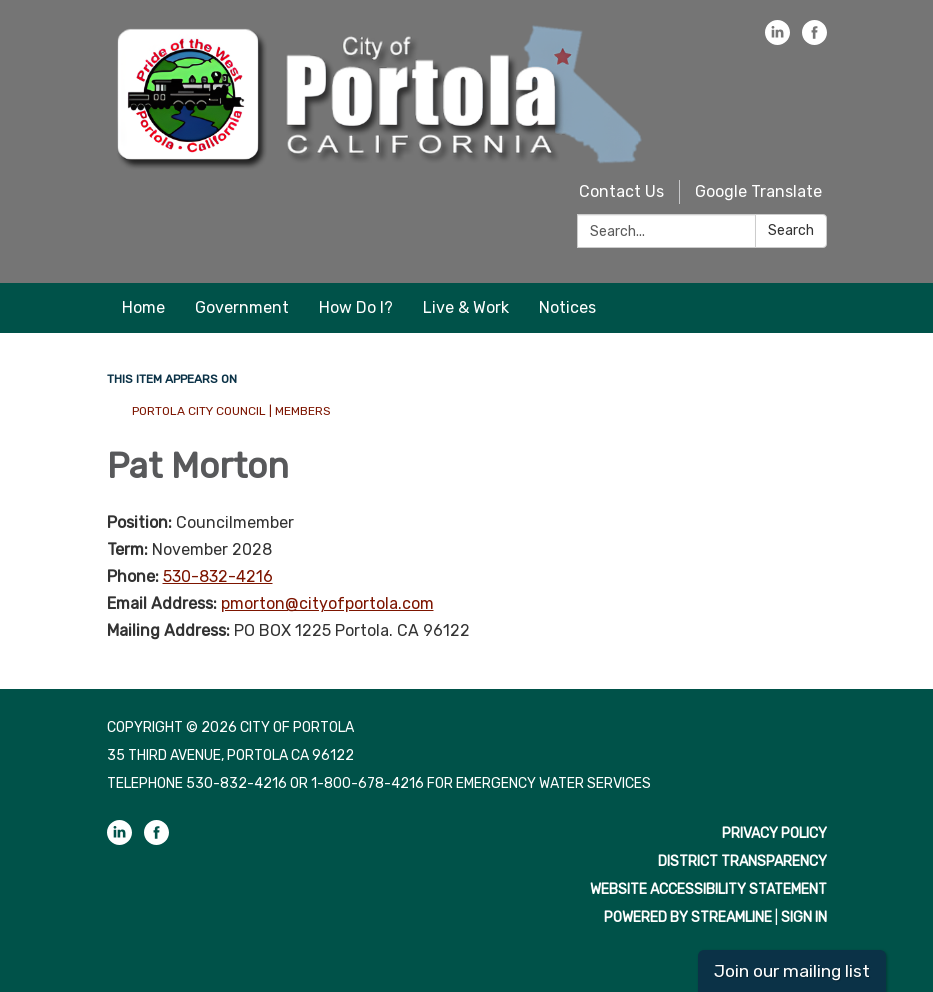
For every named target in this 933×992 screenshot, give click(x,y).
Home (143, 307)
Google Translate (758, 191)
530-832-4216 (218, 576)
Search (791, 230)
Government (242, 307)
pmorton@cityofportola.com (327, 603)
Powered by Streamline (688, 917)
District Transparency (742, 861)
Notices (567, 307)
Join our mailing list (792, 971)
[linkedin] (777, 39)
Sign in (804, 917)
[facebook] (814, 39)
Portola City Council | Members (231, 411)
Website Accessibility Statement (708, 889)
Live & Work (466, 307)
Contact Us (621, 191)
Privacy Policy (774, 833)
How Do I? (356, 307)
